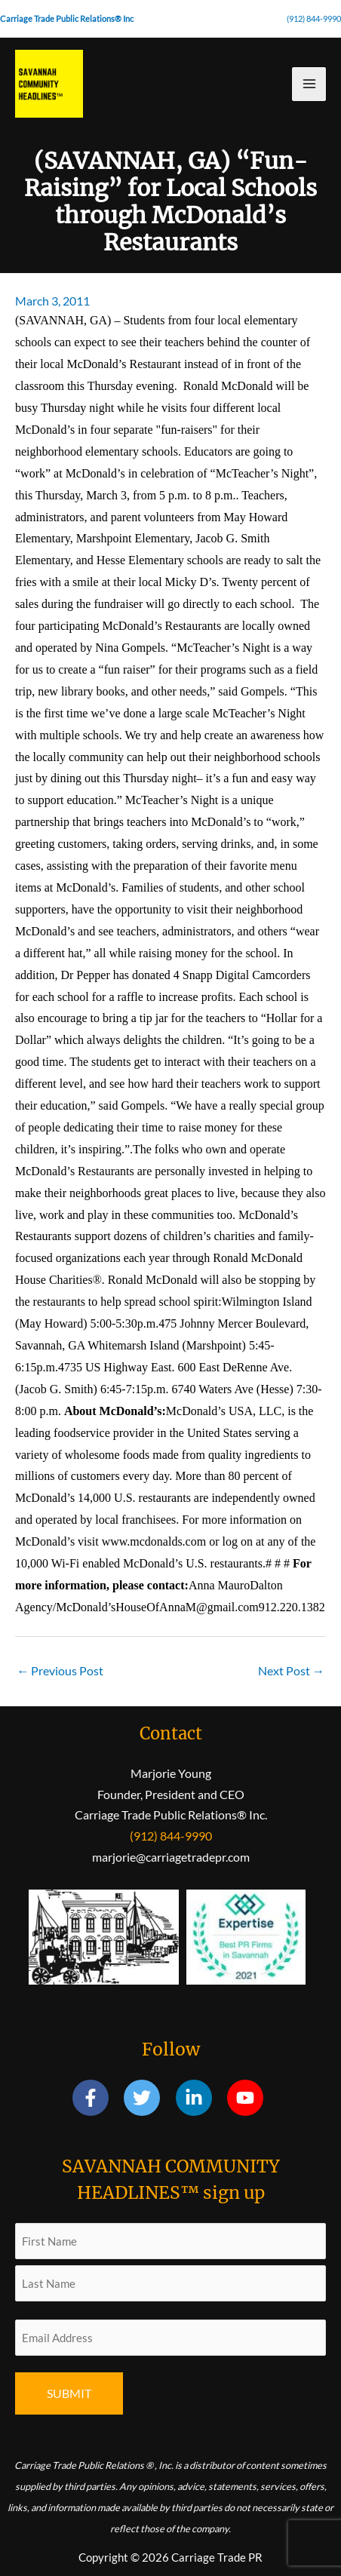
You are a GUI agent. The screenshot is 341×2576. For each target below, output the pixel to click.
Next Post (291, 1670)
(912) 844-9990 (314, 18)
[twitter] (148, 2098)
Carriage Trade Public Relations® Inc (67, 18)
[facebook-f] (96, 2098)
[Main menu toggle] (309, 84)
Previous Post (60, 1670)
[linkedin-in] (200, 2098)
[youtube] (248, 2098)
